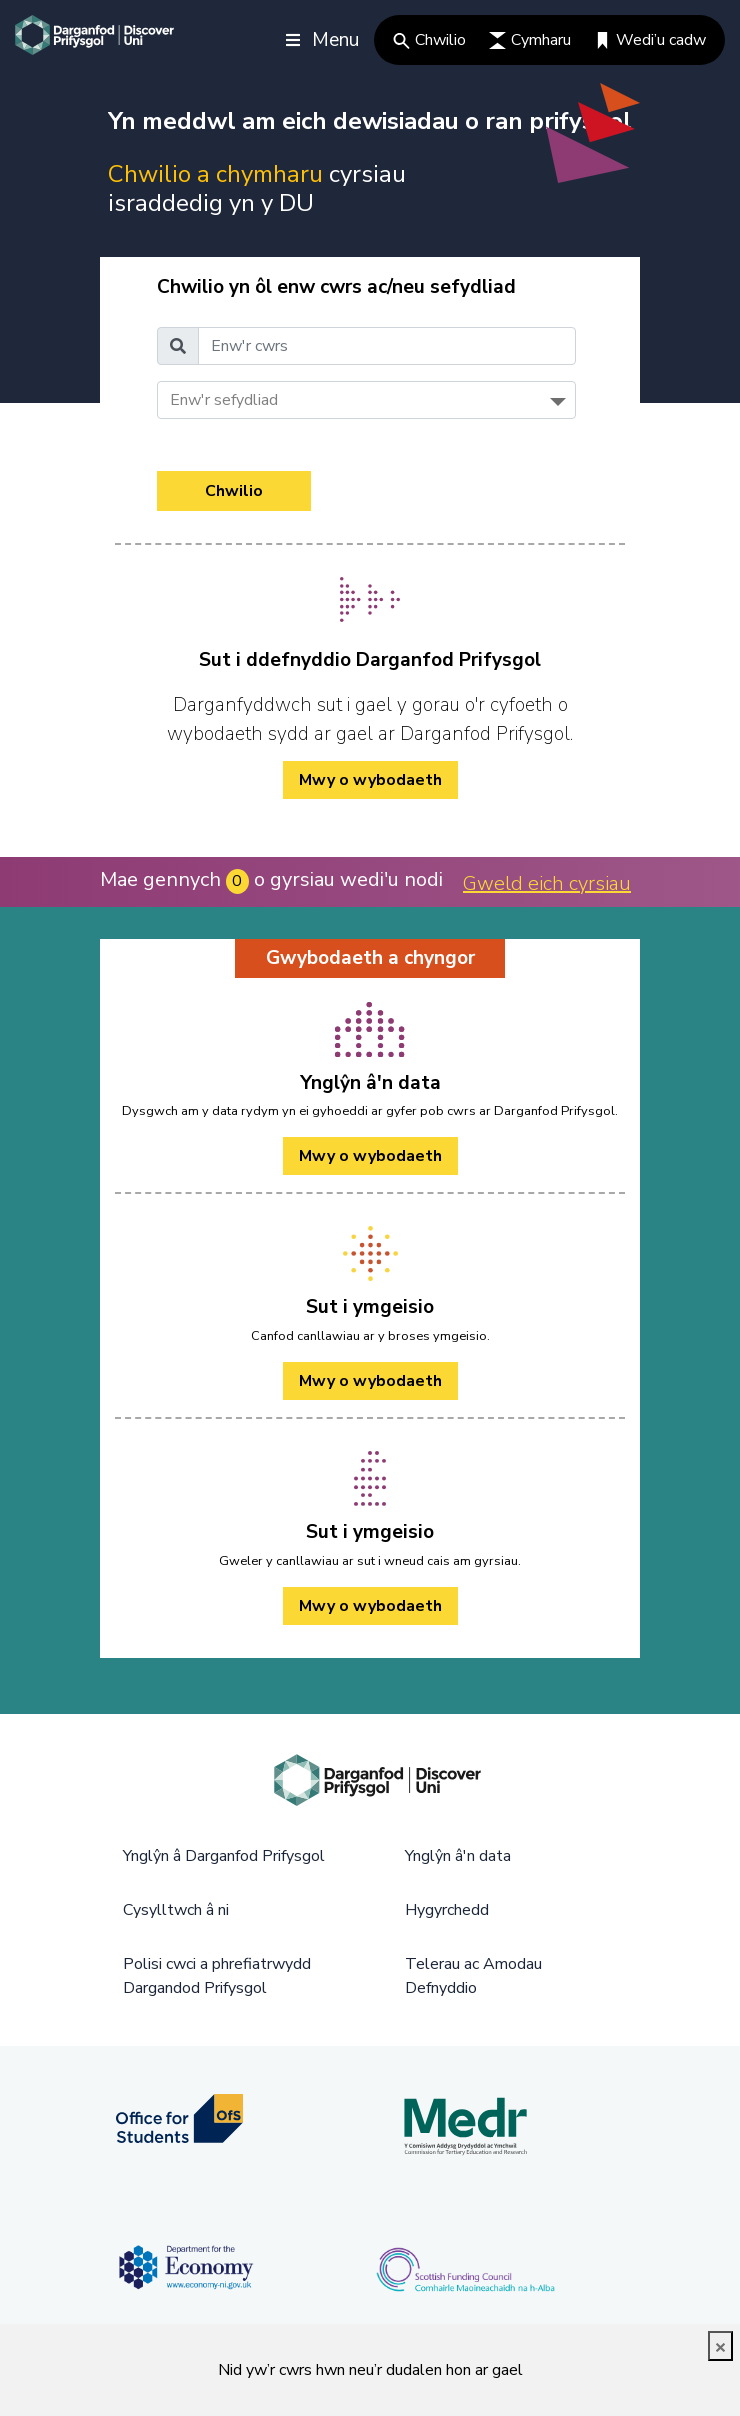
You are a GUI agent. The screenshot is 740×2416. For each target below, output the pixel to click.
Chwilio (429, 40)
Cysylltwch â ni (176, 1910)
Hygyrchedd (447, 1910)
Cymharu (530, 40)
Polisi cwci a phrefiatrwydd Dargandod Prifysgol (217, 1976)
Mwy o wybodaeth (370, 1156)
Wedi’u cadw (650, 40)
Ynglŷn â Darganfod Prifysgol (224, 1856)
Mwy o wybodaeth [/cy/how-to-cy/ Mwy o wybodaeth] (370, 780)
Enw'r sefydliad (224, 400)
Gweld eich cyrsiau (547, 883)
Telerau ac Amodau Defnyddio (473, 1976)
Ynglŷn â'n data (458, 1856)
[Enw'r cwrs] (387, 346)
